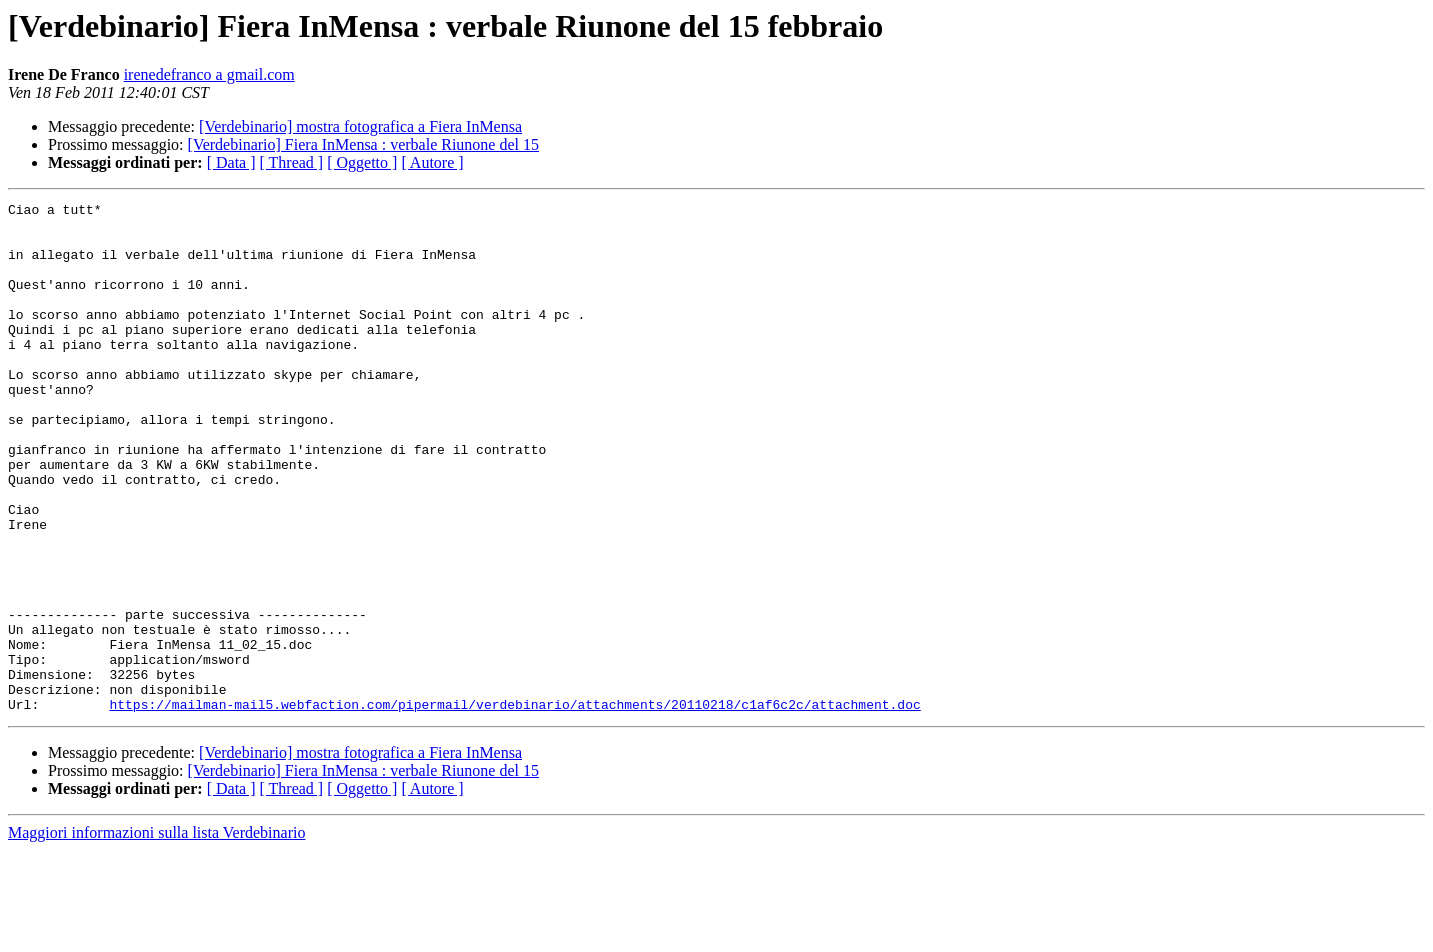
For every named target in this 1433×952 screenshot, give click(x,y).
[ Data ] (231, 162)
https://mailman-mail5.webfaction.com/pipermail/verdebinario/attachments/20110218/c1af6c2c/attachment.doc (514, 806)
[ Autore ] (432, 162)
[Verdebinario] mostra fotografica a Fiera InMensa (360, 126)
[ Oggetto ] (362, 162)
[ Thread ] (292, 162)
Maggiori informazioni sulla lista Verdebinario (156, 934)
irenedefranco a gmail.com (209, 74)
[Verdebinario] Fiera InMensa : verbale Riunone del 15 (363, 144)
